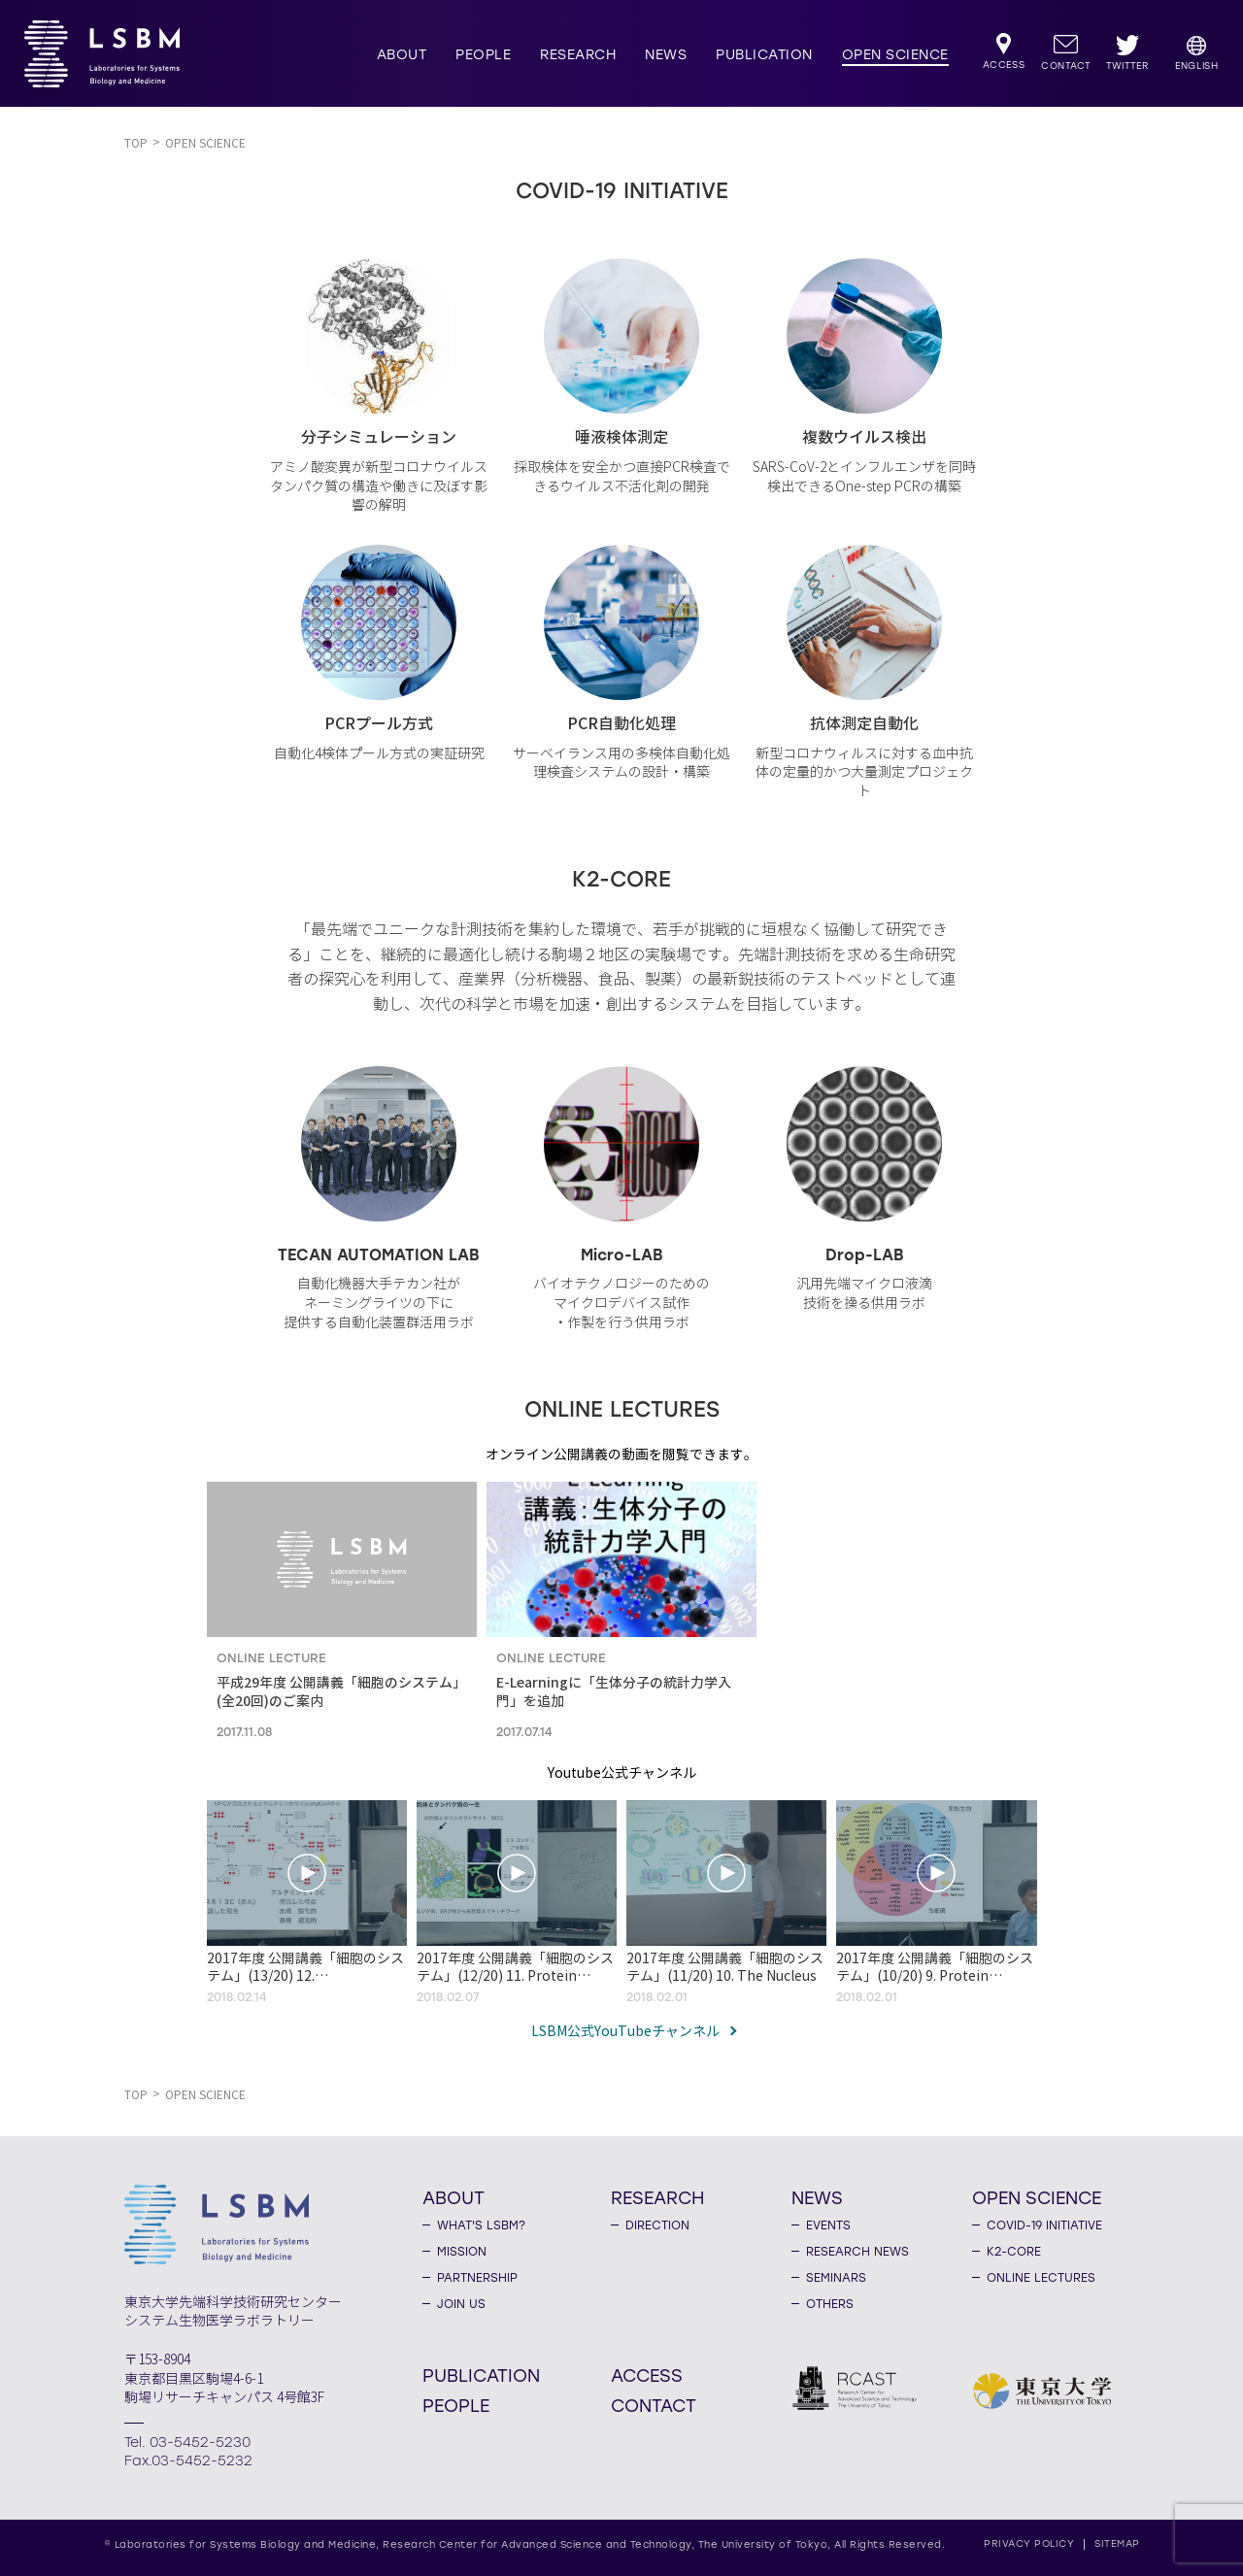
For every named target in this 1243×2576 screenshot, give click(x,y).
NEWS (666, 55)
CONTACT (653, 2405)
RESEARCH (578, 55)
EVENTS (828, 2225)
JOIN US (461, 2304)
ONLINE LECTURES (1041, 2278)
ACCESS (647, 2375)
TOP (136, 143)
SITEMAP (1117, 2543)
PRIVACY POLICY (1029, 2543)
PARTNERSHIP (477, 2278)
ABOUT (402, 55)
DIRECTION (657, 2225)
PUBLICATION (764, 55)
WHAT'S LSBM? (481, 2225)
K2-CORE (1014, 2251)
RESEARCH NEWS (857, 2251)
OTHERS (830, 2304)
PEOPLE (483, 55)
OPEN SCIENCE (895, 55)
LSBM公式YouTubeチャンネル (625, 2032)
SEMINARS (836, 2278)
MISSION (462, 2251)
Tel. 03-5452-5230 (187, 2442)
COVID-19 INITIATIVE (1044, 2225)
